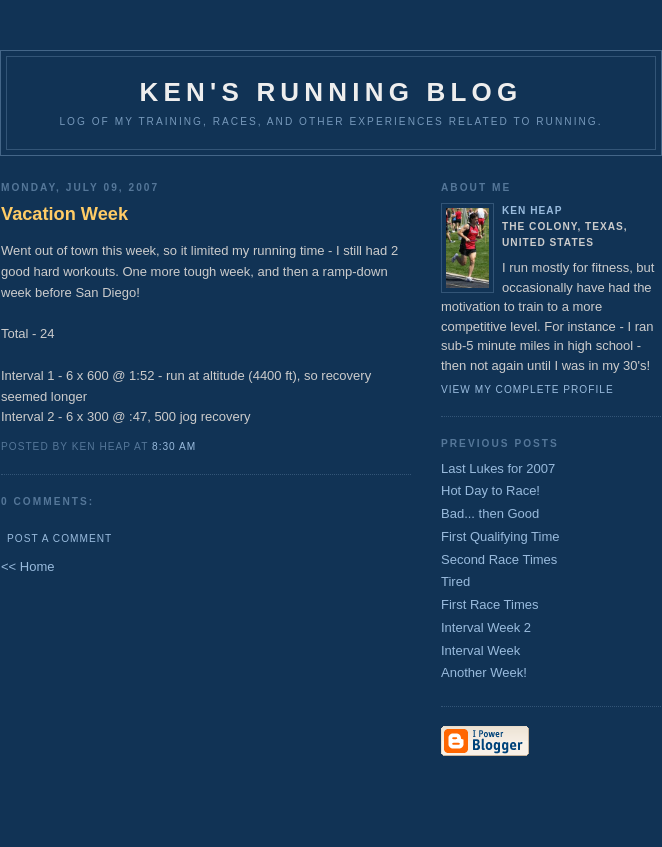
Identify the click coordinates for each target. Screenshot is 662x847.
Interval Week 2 (486, 627)
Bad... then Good (490, 513)
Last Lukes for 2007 (498, 468)
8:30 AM (174, 446)
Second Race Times (499, 559)
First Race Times (490, 604)
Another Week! (484, 672)
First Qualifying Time (500, 536)
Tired (455, 581)
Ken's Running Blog (331, 92)
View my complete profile (527, 389)
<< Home (27, 566)
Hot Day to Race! (490, 490)
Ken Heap (532, 210)
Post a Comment (59, 538)
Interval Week (480, 650)
